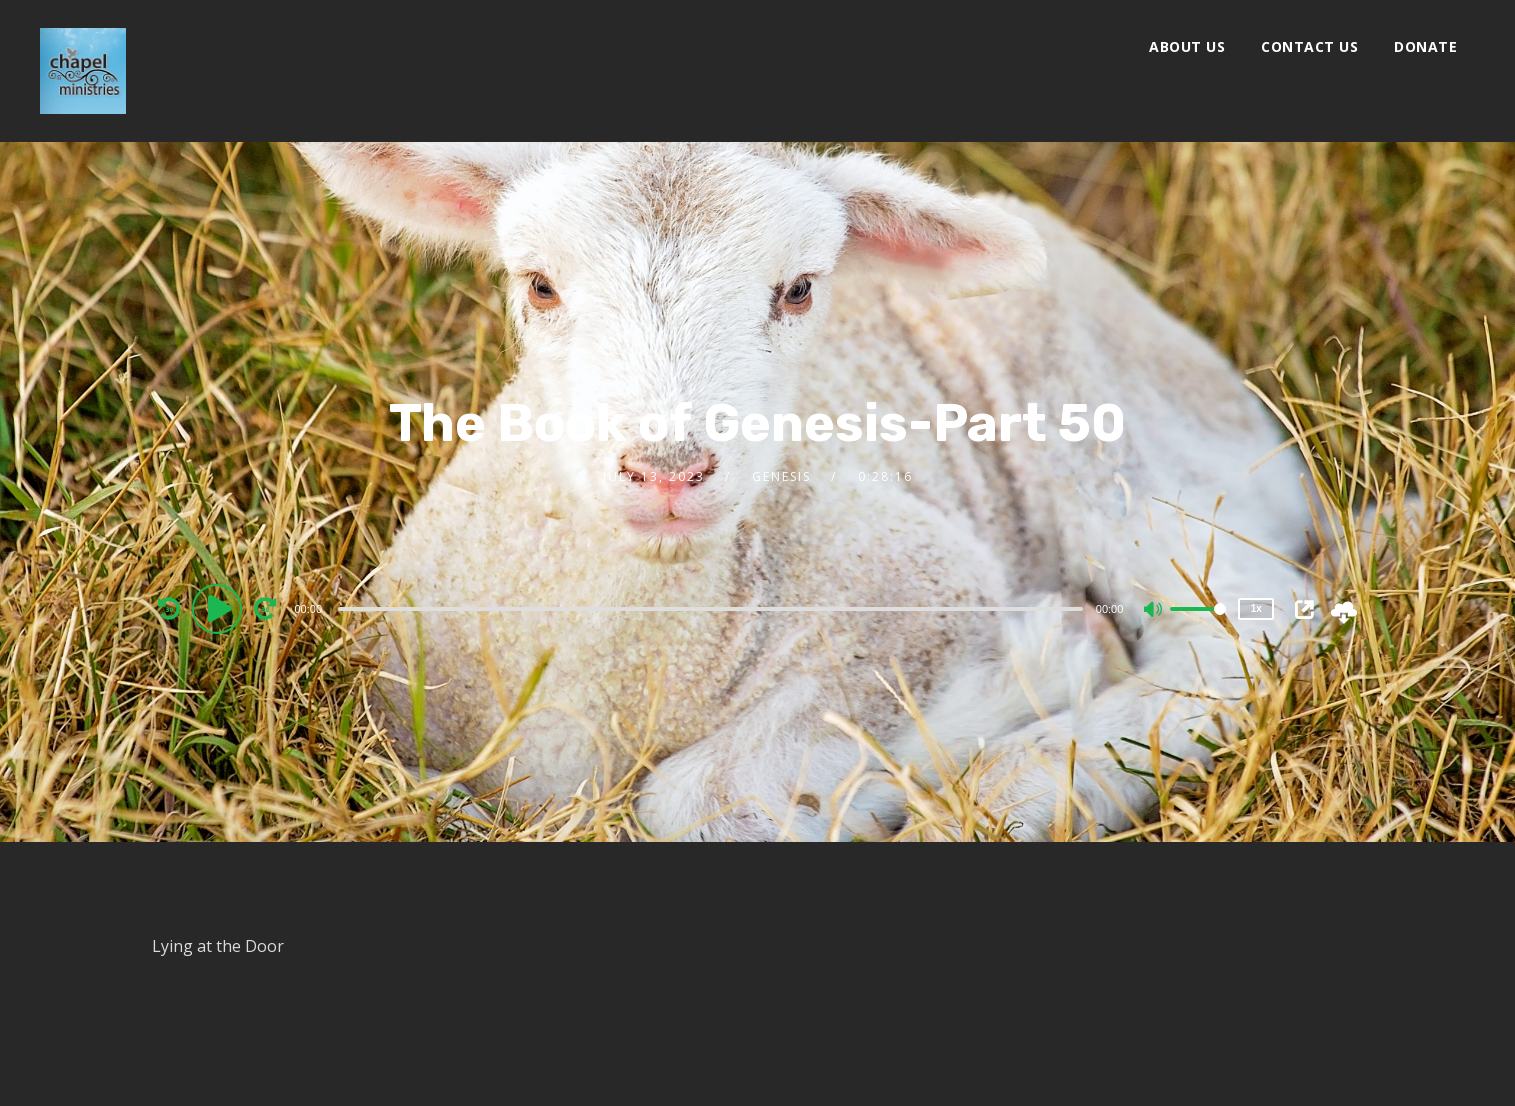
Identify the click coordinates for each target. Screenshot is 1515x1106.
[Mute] (1154, 611)
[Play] (220, 608)
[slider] (710, 609)
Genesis (781, 476)
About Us (1187, 46)
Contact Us (1309, 46)
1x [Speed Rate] (1256, 608)
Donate (1425, 46)
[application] (713, 608)
